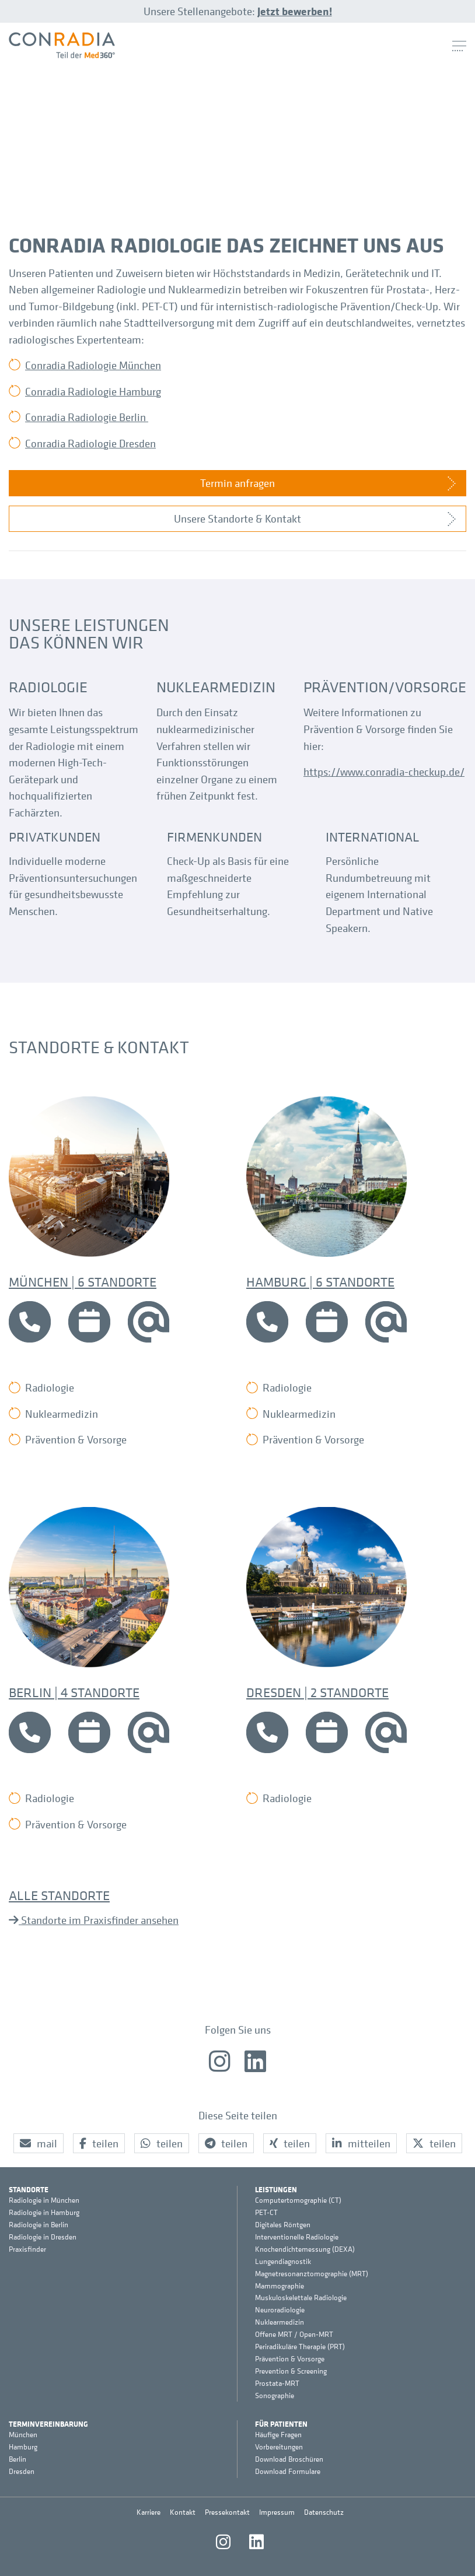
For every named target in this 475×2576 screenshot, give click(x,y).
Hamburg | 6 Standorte (320, 1281)
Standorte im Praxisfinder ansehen (99, 1920)
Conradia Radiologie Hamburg (93, 391)
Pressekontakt (227, 2512)
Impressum (277, 2512)
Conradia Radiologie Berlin (86, 417)
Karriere (148, 2512)
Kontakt (182, 2512)
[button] (38, 2143)
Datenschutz (324, 2512)
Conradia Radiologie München (93, 365)
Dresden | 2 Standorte (317, 1692)
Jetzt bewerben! (294, 11)
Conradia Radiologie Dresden (90, 443)
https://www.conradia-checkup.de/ (383, 772)
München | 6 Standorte (82, 1281)
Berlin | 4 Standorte (74, 1692)
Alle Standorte (59, 1895)
